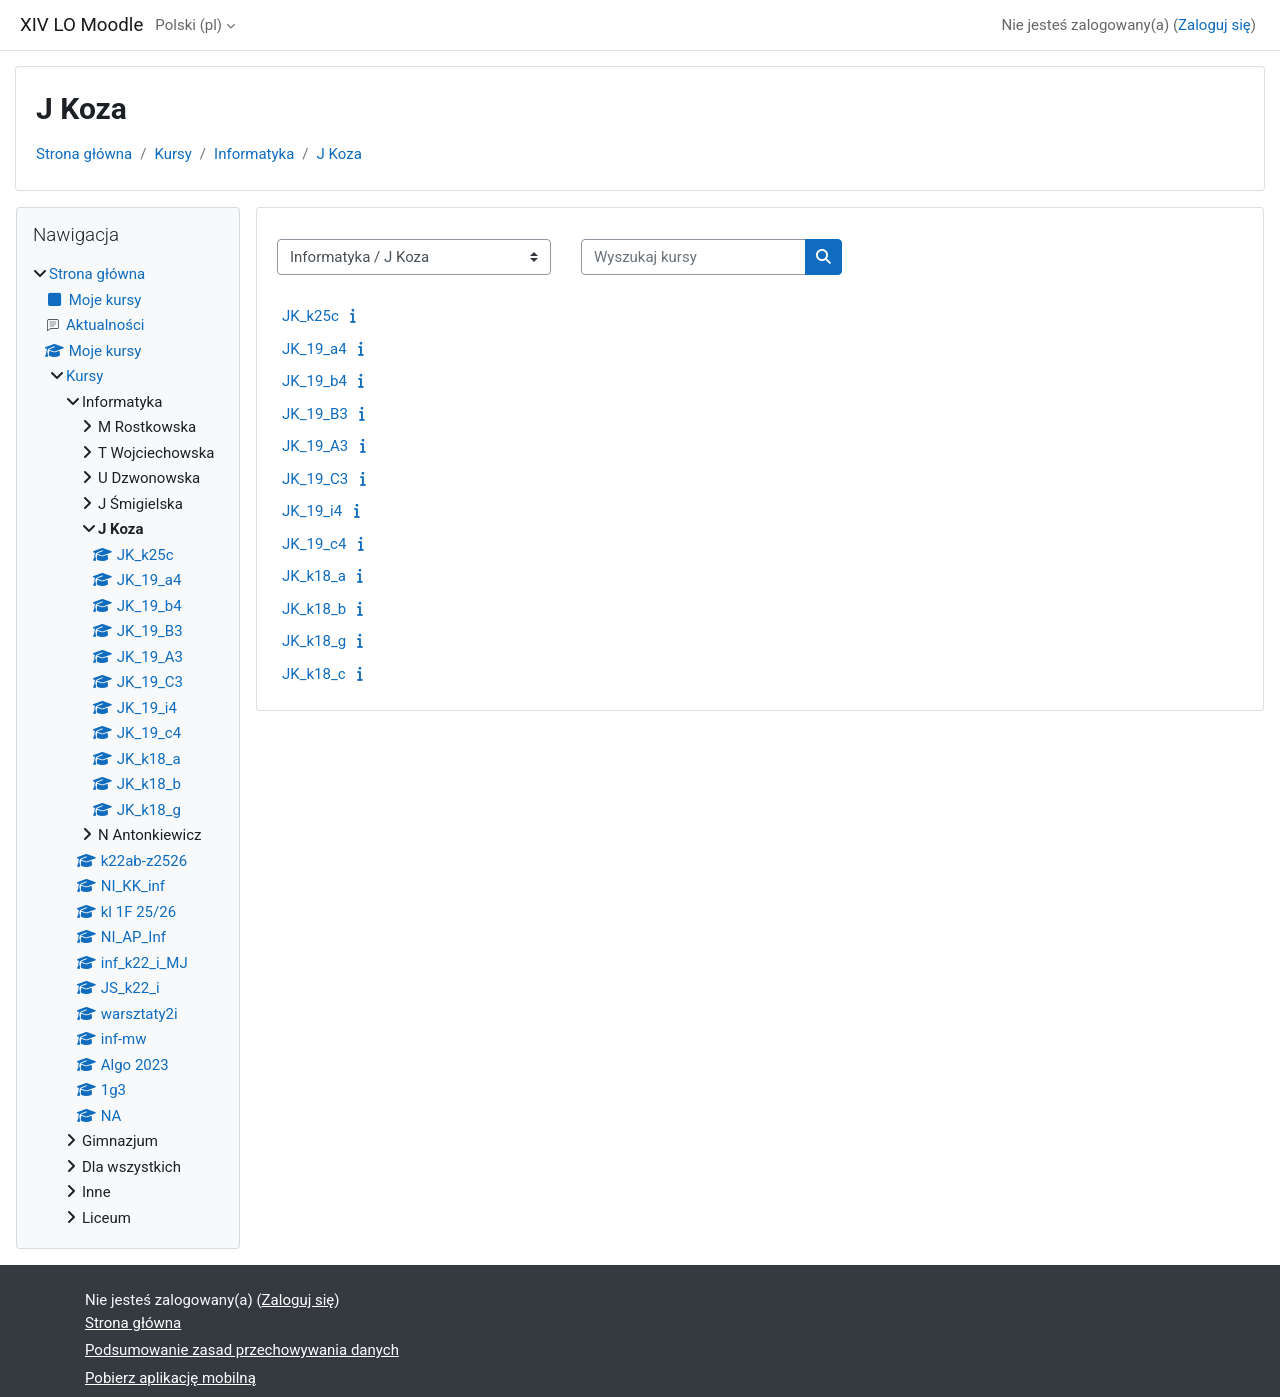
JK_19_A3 (315, 446)
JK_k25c (310, 316)
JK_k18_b (314, 609)
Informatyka (254, 154)
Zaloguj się (1214, 25)
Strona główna (84, 154)
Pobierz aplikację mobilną (170, 1378)
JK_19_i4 (312, 511)
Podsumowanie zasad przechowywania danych (242, 1350)
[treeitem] (128, 746)
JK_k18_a (314, 576)
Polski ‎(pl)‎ (188, 25)
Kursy (172, 154)
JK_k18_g (314, 641)
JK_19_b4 (314, 381)
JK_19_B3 (315, 414)
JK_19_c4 (314, 544)
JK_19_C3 (315, 479)
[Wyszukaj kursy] (693, 257)
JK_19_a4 (314, 349)
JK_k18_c (314, 674)
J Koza (339, 154)
